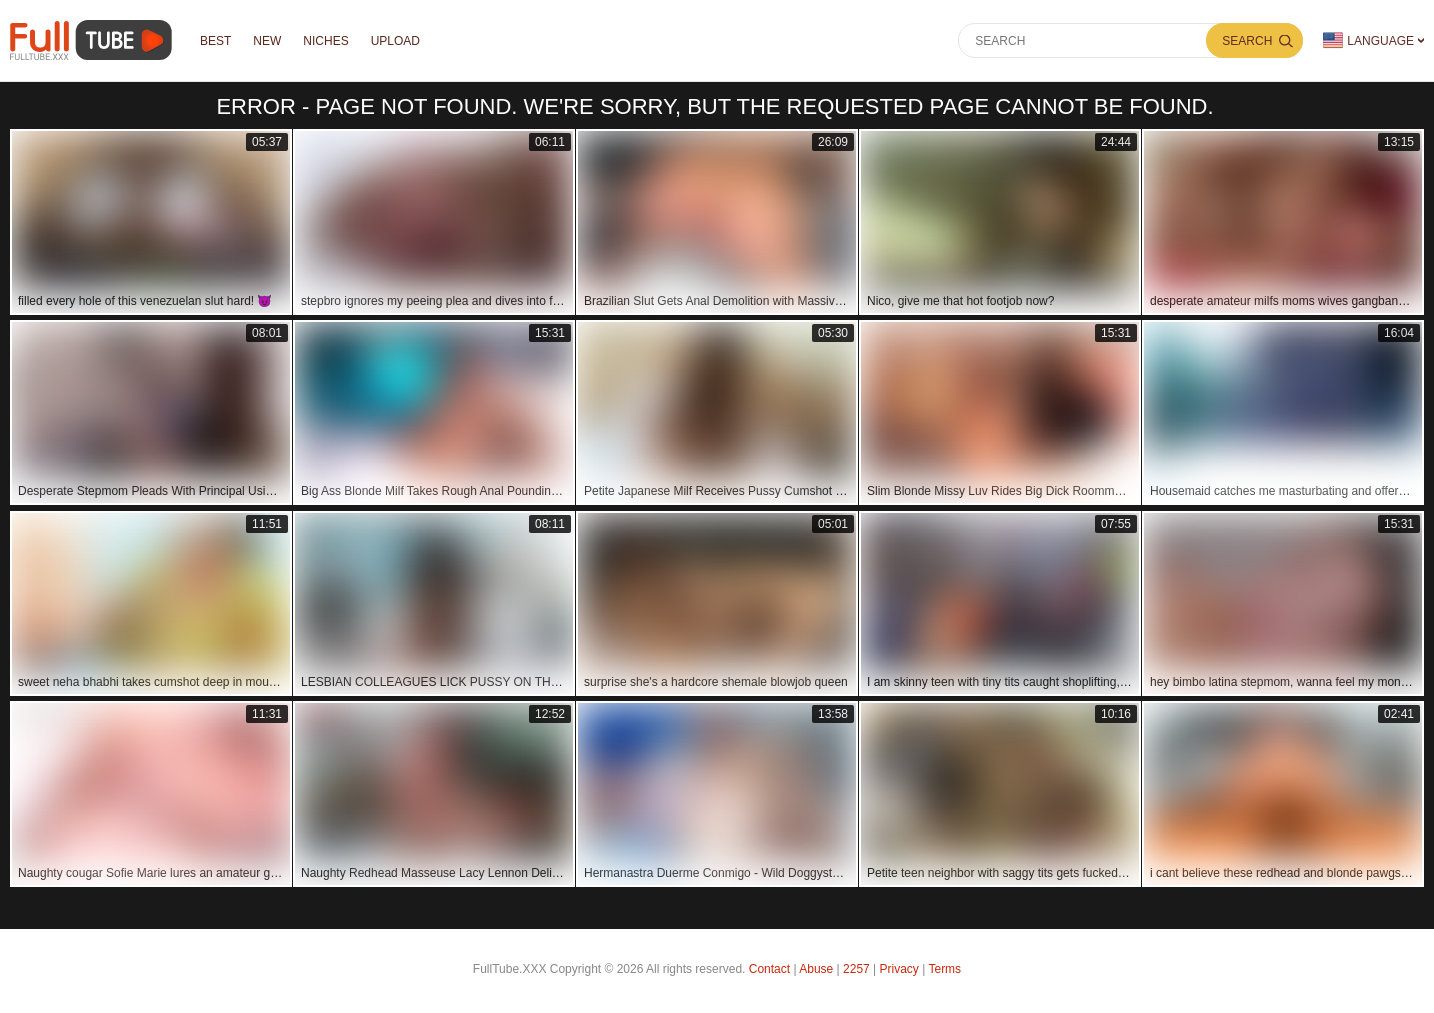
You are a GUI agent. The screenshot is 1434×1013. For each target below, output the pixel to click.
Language (1368, 40)
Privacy (899, 969)
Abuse (816, 969)
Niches (325, 41)
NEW (267, 41)
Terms (944, 969)
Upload (395, 41)
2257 (856, 969)
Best (215, 41)
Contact (769, 969)
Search (1247, 41)
